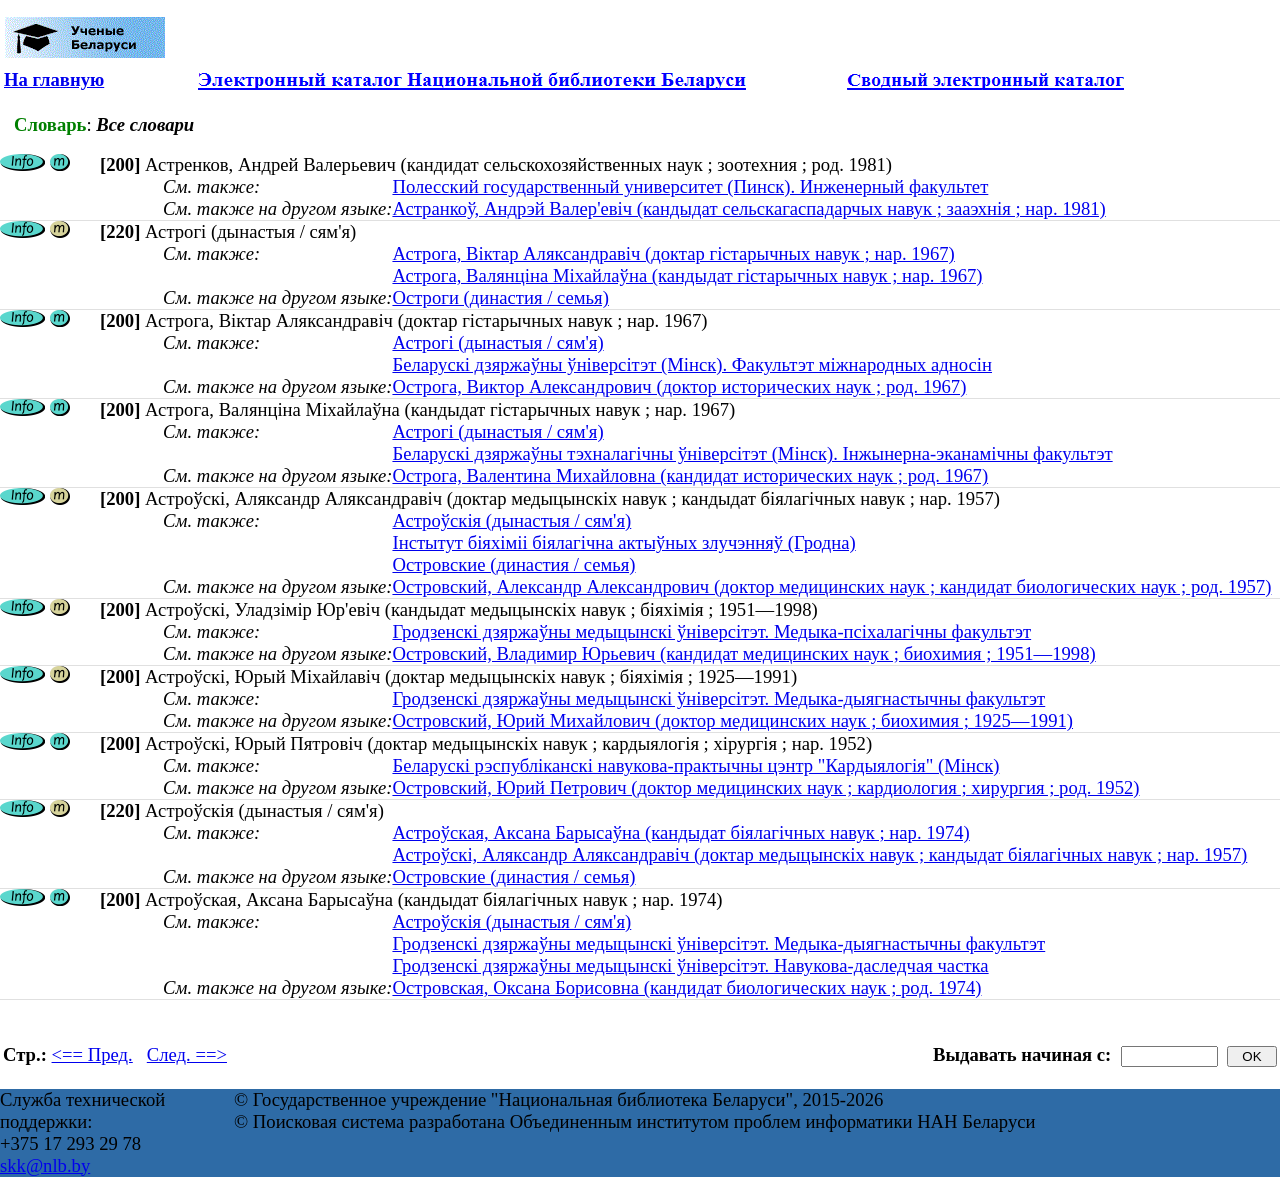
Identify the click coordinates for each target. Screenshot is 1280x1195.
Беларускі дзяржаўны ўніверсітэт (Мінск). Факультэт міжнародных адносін (692, 364)
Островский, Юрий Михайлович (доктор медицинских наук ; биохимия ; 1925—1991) (732, 720)
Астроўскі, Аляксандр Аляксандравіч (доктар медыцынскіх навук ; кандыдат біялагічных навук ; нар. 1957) (819, 854)
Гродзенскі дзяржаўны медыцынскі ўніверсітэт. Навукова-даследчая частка (690, 965)
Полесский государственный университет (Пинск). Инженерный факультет (690, 186)
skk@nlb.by (45, 1165)
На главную (54, 79)
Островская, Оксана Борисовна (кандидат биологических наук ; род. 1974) (686, 987)
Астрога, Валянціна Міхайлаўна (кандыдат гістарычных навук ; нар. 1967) (687, 275)
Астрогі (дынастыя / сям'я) (497, 342)
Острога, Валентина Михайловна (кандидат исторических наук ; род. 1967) (690, 475)
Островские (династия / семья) (513, 564)
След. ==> (187, 1054)
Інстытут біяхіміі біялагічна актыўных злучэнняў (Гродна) (623, 542)
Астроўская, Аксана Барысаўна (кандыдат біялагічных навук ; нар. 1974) (680, 832)
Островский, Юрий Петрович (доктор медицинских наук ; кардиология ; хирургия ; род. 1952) (765, 787)
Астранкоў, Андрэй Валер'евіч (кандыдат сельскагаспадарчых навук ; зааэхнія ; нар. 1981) (748, 208)
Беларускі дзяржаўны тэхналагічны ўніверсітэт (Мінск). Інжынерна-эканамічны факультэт (752, 453)
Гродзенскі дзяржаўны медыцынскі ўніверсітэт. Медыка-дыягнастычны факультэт (718, 698)
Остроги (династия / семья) (500, 297)
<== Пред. (92, 1054)
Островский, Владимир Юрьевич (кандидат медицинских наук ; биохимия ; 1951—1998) (743, 653)
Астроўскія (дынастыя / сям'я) (511, 520)
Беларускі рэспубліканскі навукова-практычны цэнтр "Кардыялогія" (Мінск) (695, 765)
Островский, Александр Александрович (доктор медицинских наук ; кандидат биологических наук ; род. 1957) (831, 586)
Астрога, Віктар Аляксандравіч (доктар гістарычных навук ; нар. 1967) (673, 253)
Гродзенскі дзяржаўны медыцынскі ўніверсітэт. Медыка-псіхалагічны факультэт (711, 631)
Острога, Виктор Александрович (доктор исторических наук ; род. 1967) (679, 386)
